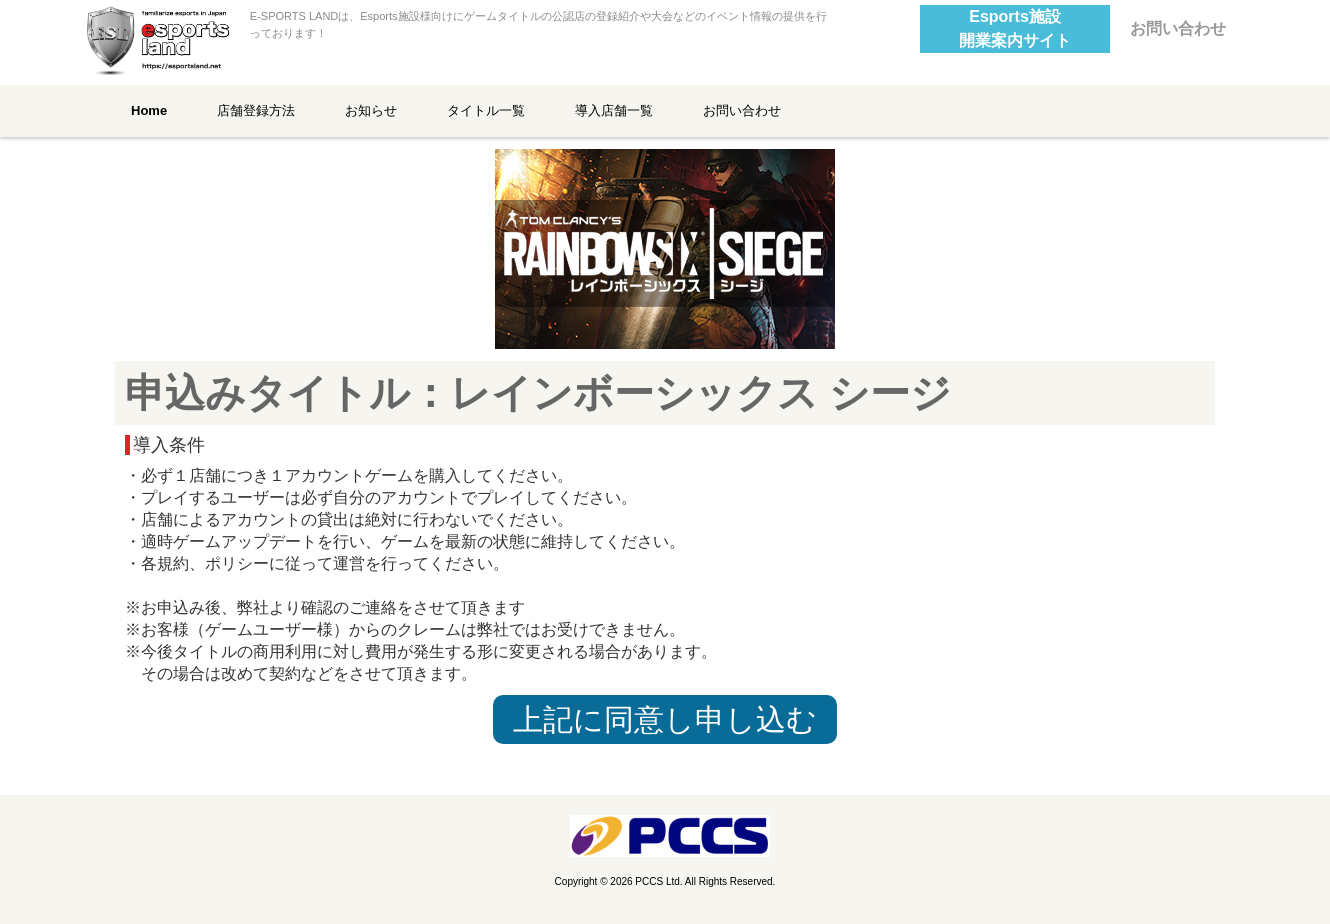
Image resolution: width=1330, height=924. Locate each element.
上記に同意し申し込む (665, 719)
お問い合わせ (1178, 28)
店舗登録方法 (256, 110)
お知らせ (371, 110)
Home (149, 110)
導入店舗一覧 (614, 110)
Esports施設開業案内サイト (1015, 28)
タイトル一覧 (486, 110)
